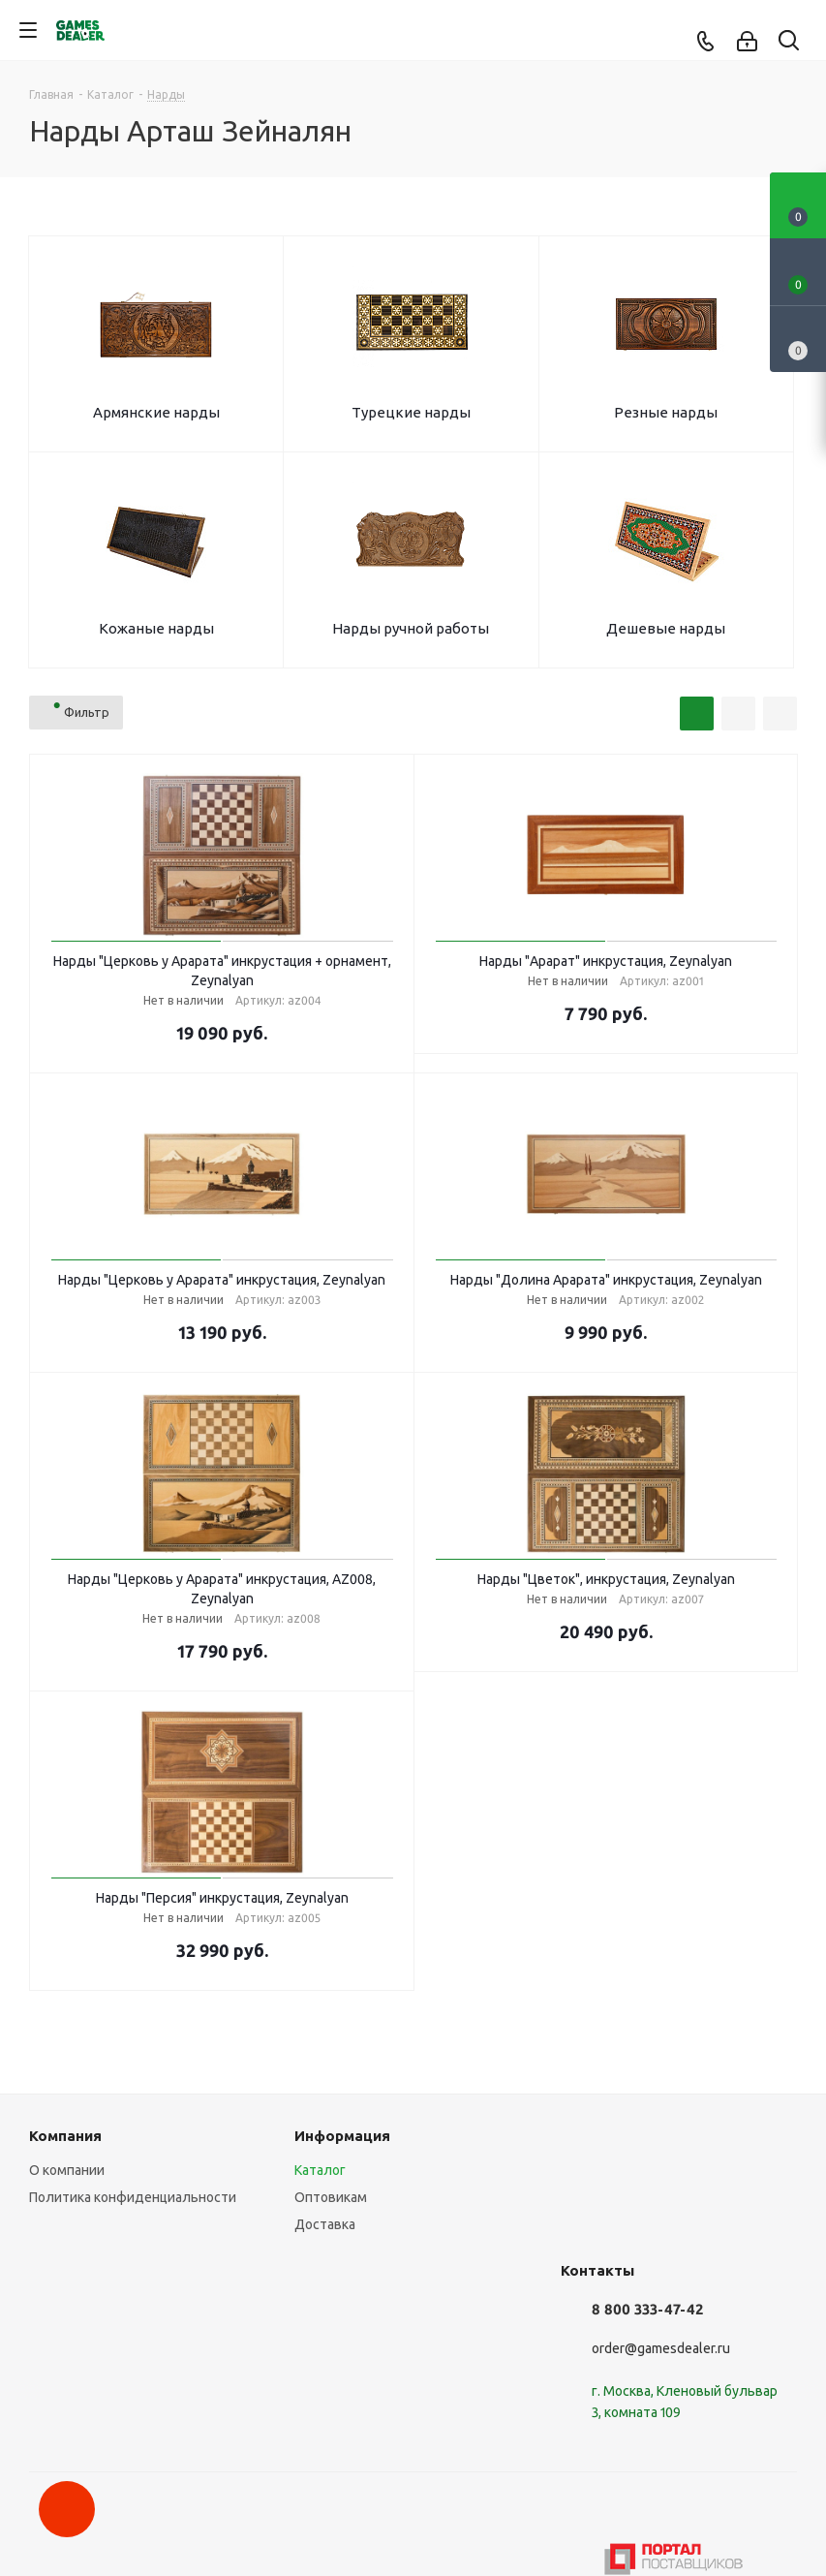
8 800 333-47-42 (647, 2309)
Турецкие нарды (411, 412)
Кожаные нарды (156, 628)
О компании (67, 2170)
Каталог (320, 2170)
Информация (342, 2135)
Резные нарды (666, 412)
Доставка (324, 2224)
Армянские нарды (156, 412)
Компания (65, 2135)
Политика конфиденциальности (132, 2197)
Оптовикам (330, 2197)
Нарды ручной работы (410, 628)
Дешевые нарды (665, 628)
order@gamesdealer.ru (661, 2348)
